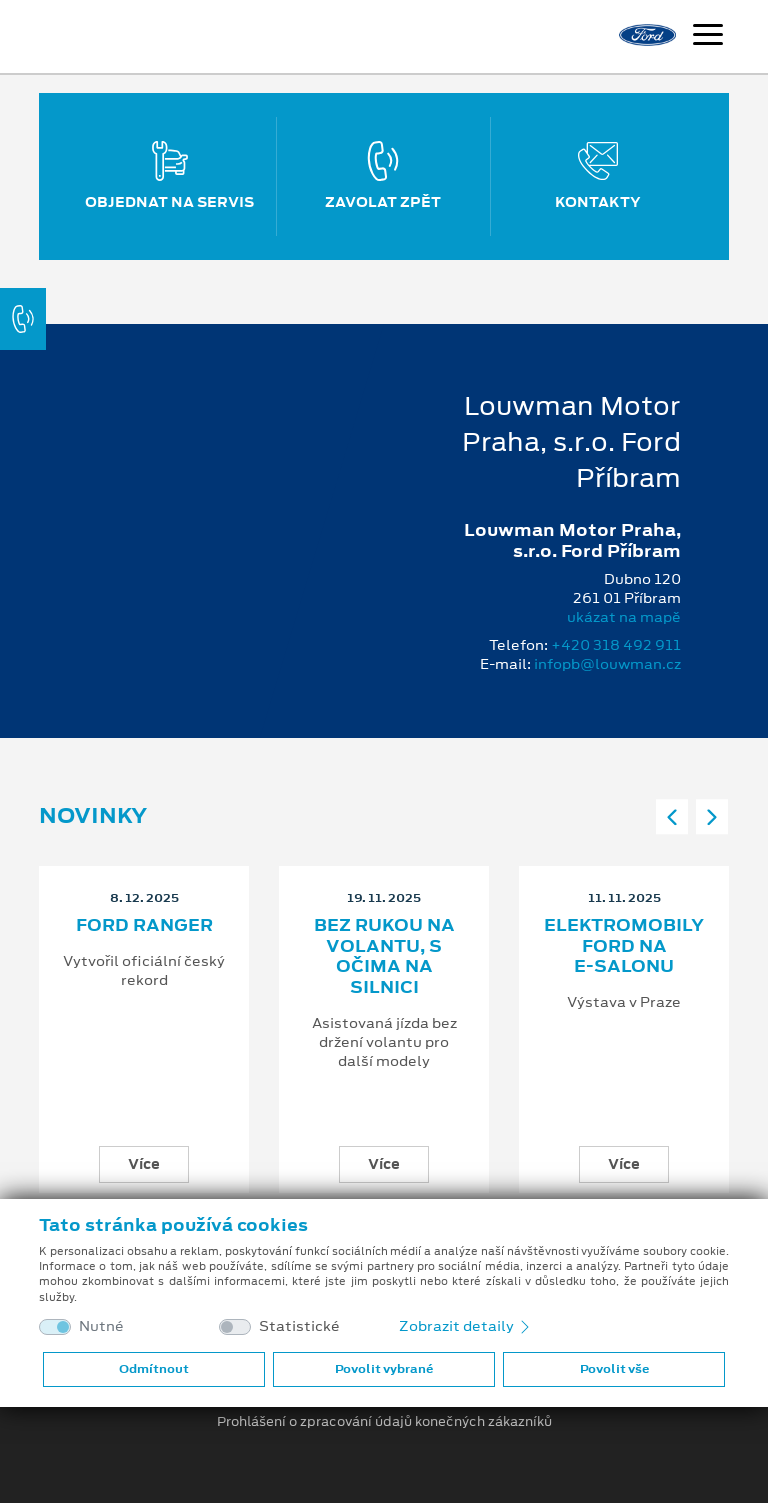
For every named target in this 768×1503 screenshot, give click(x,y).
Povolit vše (614, 1369)
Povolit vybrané (384, 1369)
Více (144, 1164)
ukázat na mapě (624, 617)
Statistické (299, 1326)
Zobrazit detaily (466, 1326)
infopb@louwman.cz (607, 664)
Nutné (101, 1326)
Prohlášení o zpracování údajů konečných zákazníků (384, 1422)
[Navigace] (708, 37)
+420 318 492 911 (616, 645)
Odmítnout (154, 1369)
